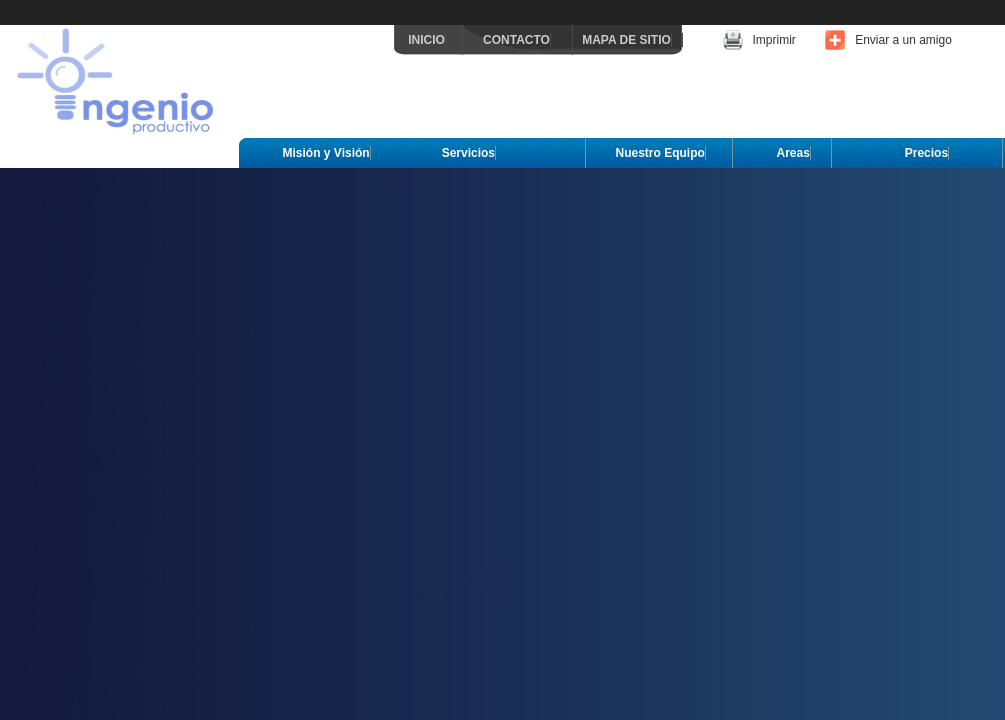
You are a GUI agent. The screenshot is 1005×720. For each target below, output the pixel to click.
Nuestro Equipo (660, 153)
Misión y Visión (326, 153)
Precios (926, 153)
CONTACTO (516, 40)
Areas (793, 153)
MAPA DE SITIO (626, 40)
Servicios (468, 153)
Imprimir (774, 40)
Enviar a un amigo (903, 40)
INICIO (426, 40)
